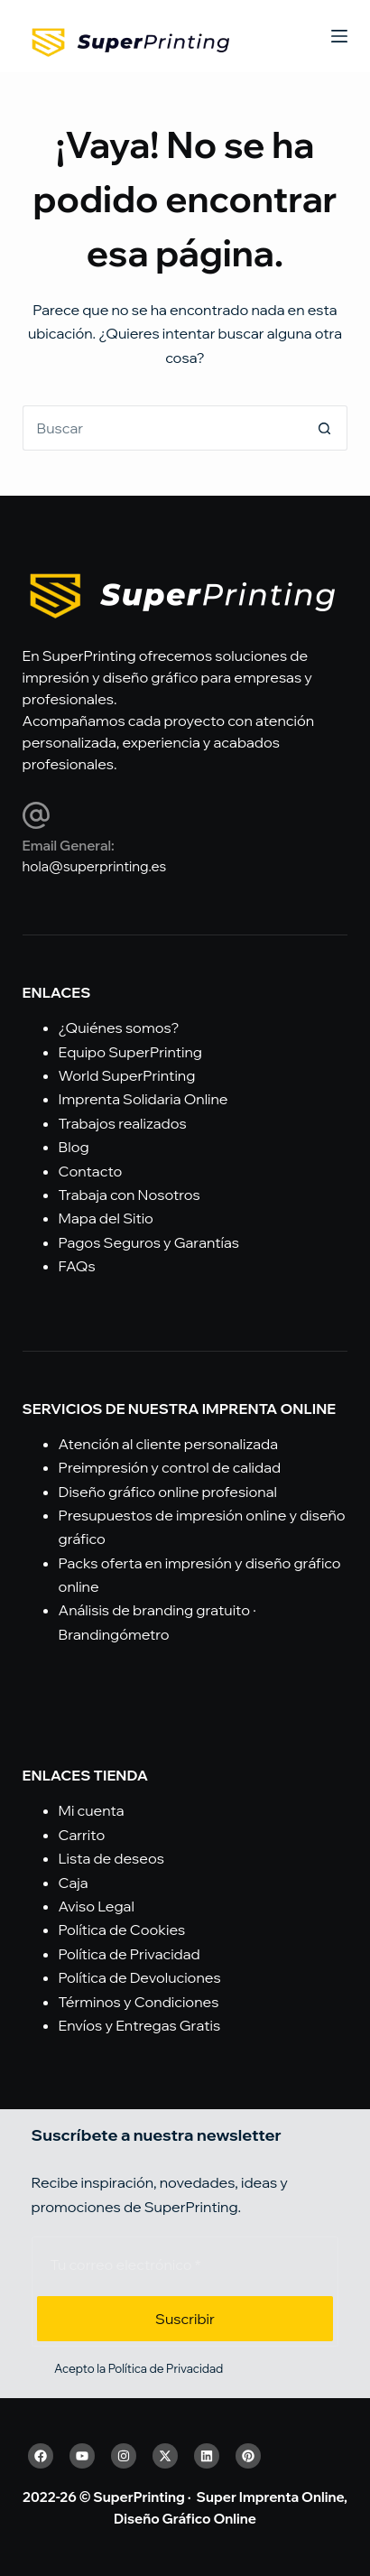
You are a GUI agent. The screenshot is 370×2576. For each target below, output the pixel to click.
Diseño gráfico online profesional (168, 1492)
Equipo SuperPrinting (130, 1052)
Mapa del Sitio (106, 1218)
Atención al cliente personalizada (168, 1444)
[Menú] (339, 36)
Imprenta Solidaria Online (143, 1099)
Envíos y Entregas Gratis (140, 2025)
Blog (74, 1147)
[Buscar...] (163, 428)
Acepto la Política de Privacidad (138, 2368)
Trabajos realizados (123, 1123)
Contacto (91, 1171)
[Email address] (185, 2264)
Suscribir (185, 2319)
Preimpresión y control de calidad (170, 1467)
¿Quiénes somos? (119, 1027)
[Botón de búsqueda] (324, 428)
